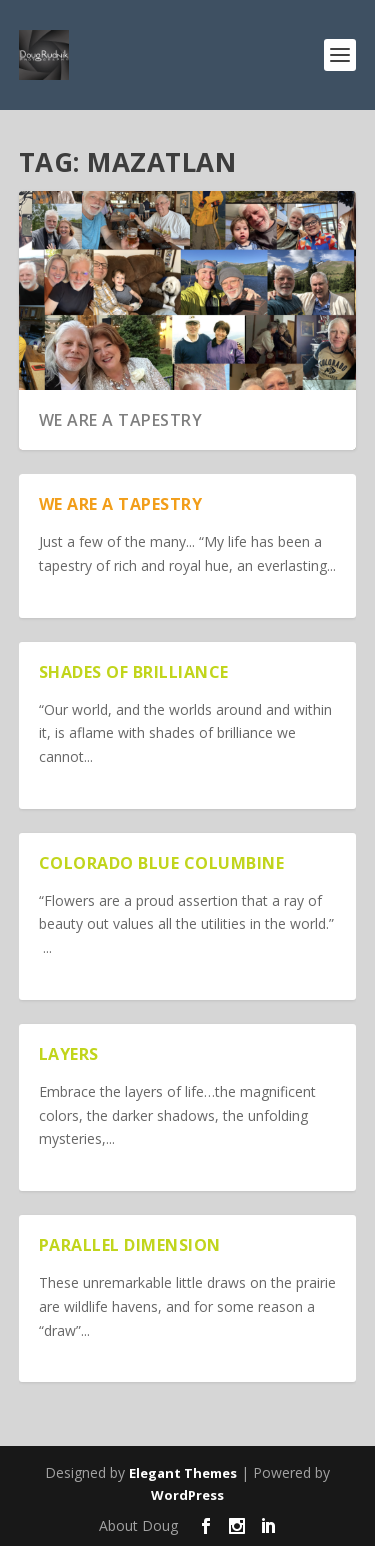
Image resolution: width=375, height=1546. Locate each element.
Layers (69, 1054)
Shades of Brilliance (134, 672)
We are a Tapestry (121, 420)
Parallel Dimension (130, 1245)
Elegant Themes (183, 1473)
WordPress (187, 1495)
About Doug (138, 1525)
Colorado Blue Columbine (162, 863)
